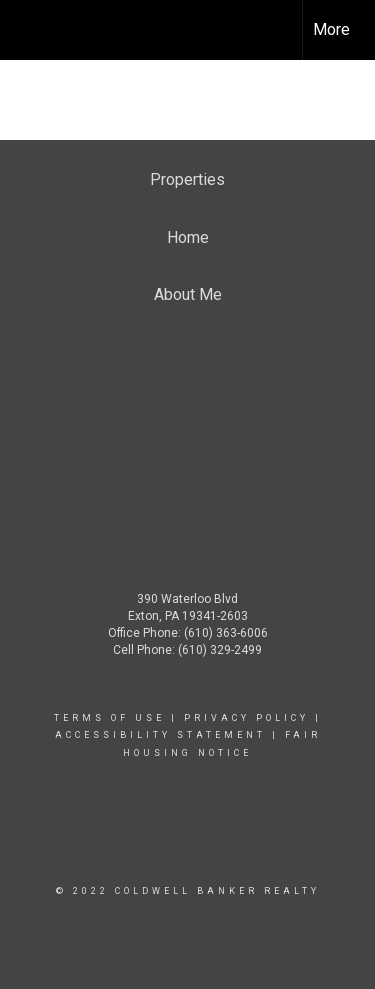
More (331, 29)
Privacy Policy (246, 718)
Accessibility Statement (160, 735)
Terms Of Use (109, 718)
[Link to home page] (33, 30)
